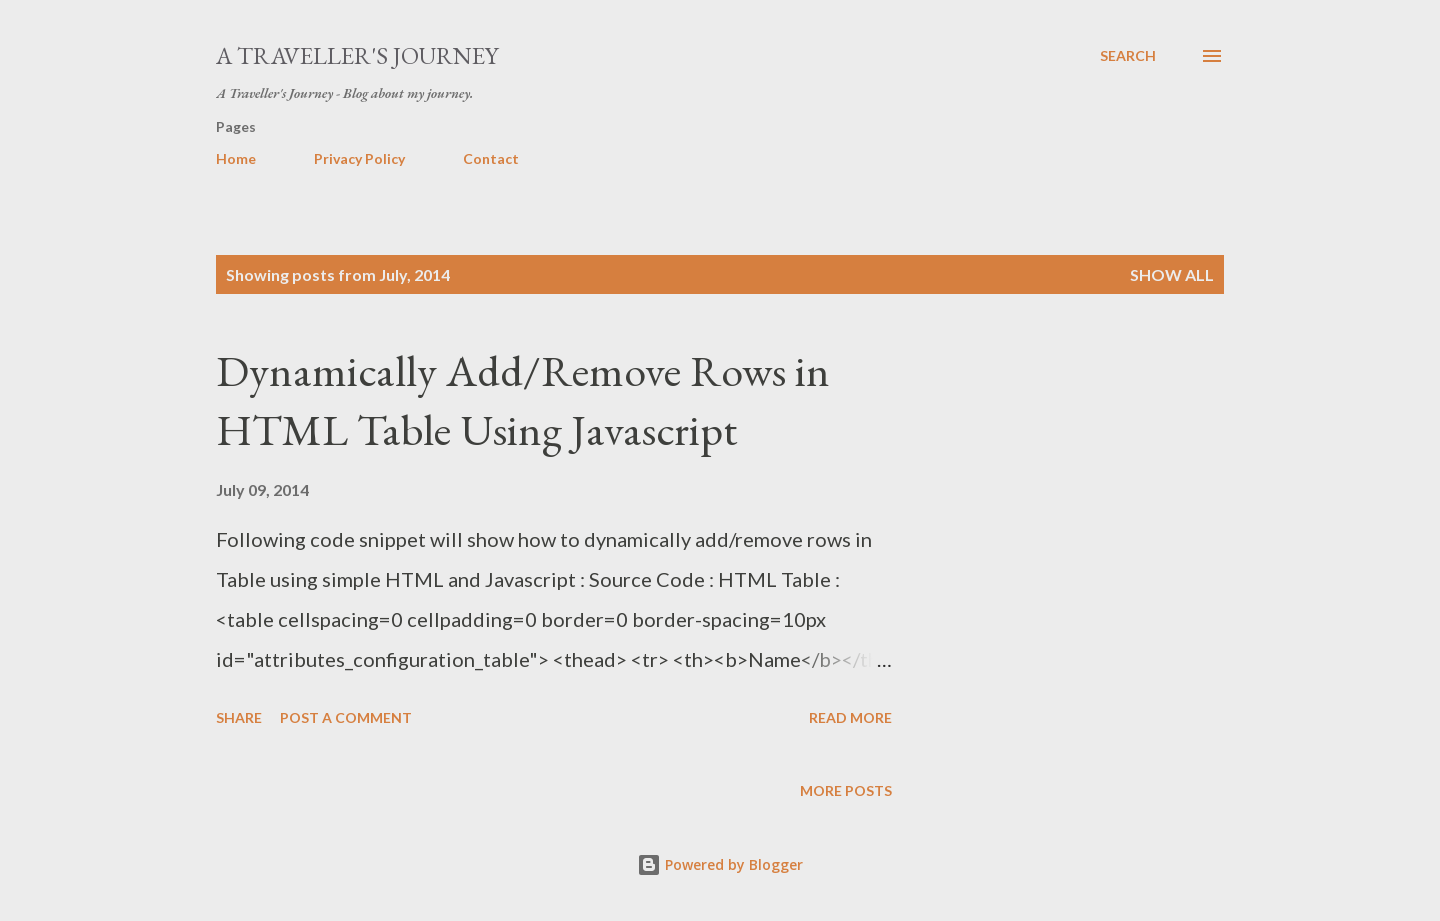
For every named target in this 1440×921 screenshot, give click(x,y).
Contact (491, 158)
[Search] (1128, 56)
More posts (846, 790)
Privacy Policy (359, 158)
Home (236, 158)
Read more (850, 717)
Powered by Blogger (720, 864)
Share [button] (239, 717)
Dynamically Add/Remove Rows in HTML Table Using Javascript (523, 400)
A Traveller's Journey (357, 55)
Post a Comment (346, 717)
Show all (1172, 274)
